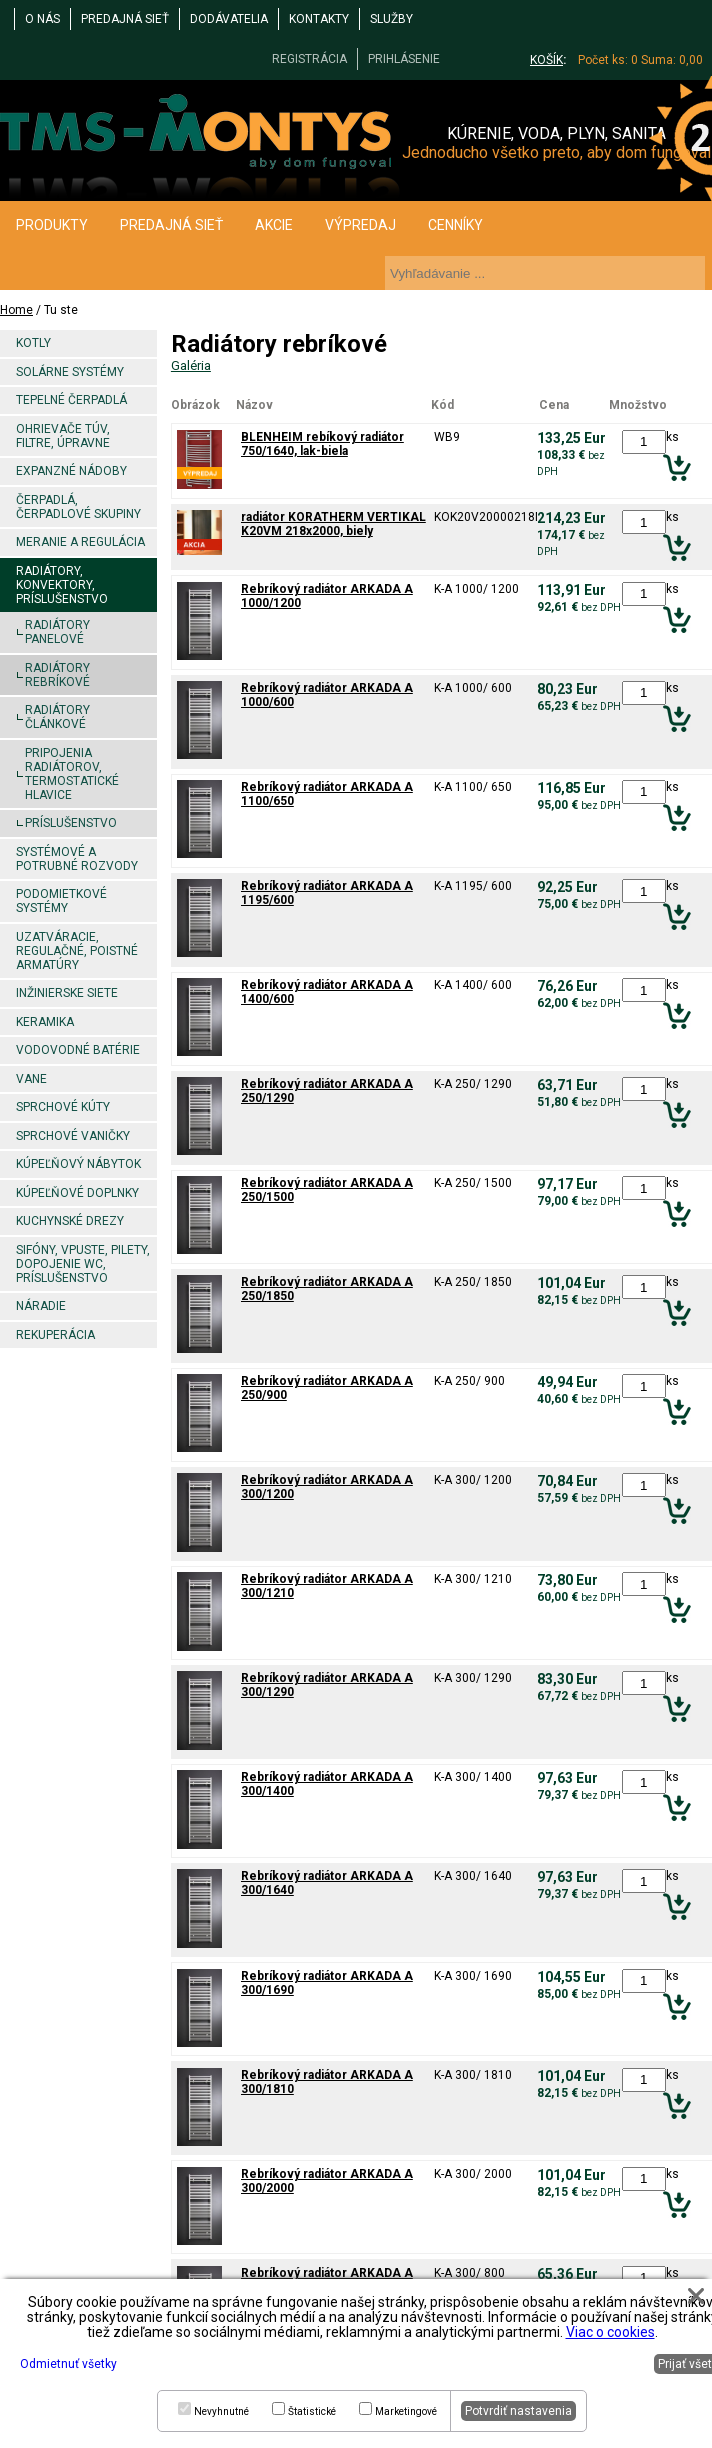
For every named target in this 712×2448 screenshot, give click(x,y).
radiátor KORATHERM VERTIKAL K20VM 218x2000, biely (333, 524)
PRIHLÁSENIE (404, 59)
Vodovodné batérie (78, 1050)
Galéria (191, 365)
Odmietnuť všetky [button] (68, 2364)
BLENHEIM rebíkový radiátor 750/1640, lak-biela (322, 444)
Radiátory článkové (57, 717)
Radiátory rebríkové (57, 675)
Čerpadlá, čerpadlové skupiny (78, 507)
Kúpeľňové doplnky (77, 1193)
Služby (391, 19)
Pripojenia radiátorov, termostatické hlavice (72, 774)
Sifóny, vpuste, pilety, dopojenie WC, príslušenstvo (83, 1264)
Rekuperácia (55, 1335)
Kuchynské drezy (70, 1221)
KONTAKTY (319, 19)
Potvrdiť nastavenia (518, 2411)
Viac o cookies (610, 2332)
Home (16, 310)
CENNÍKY (455, 225)
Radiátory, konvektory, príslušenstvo (62, 585)
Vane (31, 1079)
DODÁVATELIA (229, 19)
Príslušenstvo (71, 823)
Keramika (45, 1022)
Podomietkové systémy (61, 901)
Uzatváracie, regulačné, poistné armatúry (77, 951)
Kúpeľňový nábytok (78, 1164)
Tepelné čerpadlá (71, 400)
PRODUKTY (52, 225)
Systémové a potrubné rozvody (77, 859)
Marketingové (406, 2411)
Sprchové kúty (63, 1107)
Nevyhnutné (221, 2411)
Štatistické (312, 2411)
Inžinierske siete (67, 993)
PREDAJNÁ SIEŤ (125, 19)
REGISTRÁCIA (309, 59)
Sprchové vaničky (73, 1136)
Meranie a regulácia (80, 542)
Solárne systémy (70, 372)
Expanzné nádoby (71, 471)
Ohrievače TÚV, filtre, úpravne (63, 436)
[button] (696, 2296)
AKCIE (274, 225)
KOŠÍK (546, 60)
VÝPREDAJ (360, 225)
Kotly (33, 343)
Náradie (41, 1306)
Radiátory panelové (57, 632)
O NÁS (42, 19)
